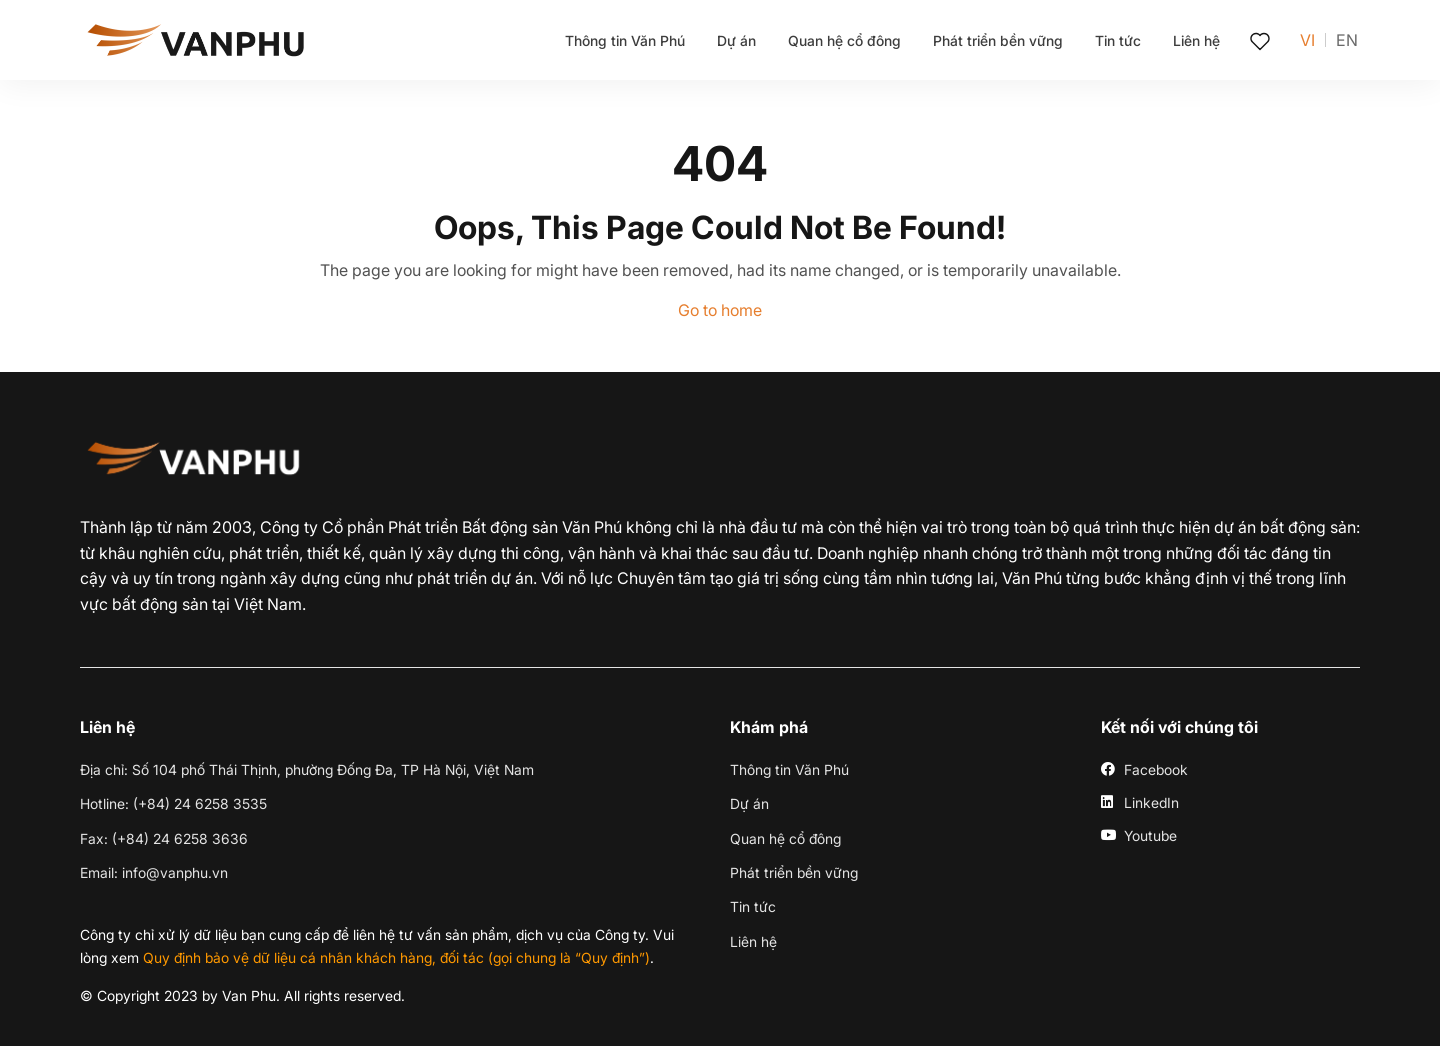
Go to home (720, 310)
